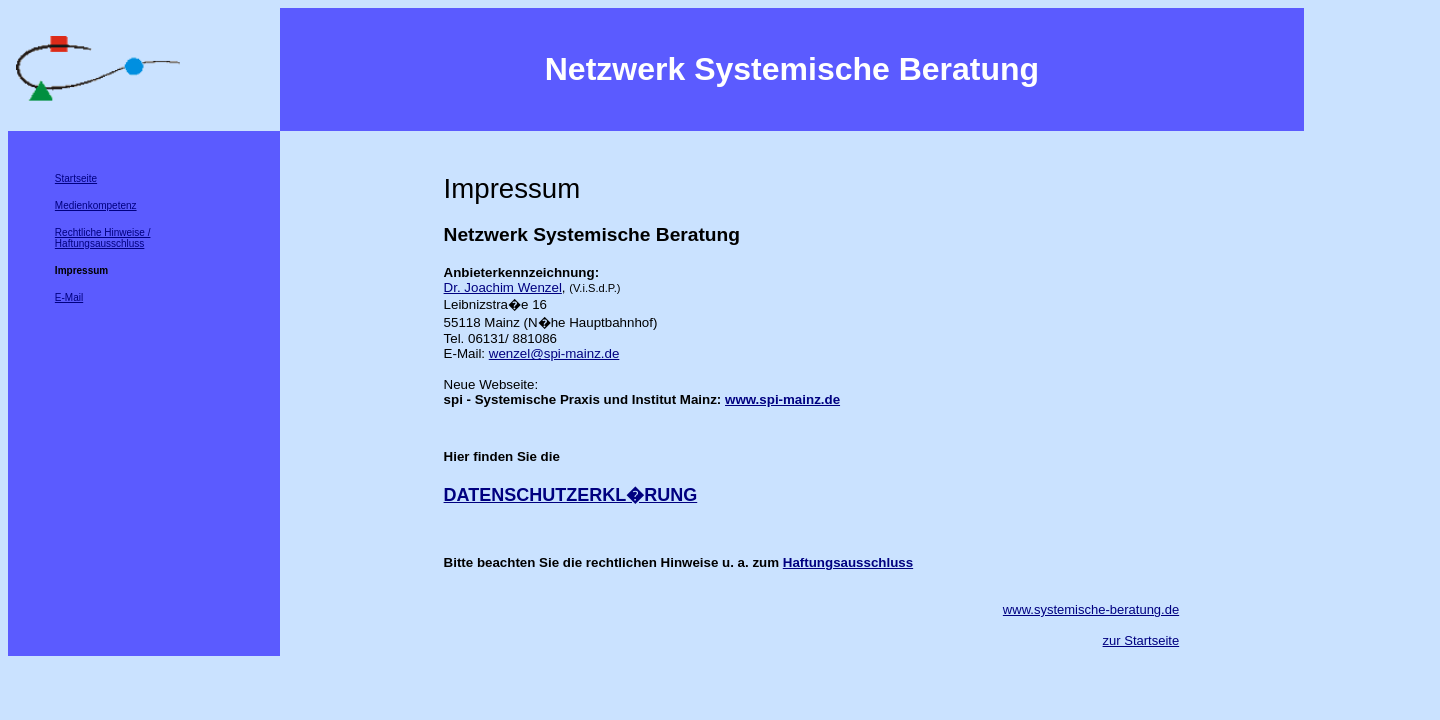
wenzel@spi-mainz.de (554, 353)
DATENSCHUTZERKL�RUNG (571, 495)
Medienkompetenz (96, 205)
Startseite (76, 178)
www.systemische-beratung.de (1091, 609)
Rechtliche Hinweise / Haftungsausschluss (103, 238)
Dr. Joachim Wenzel (503, 287)
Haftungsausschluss (848, 562)
